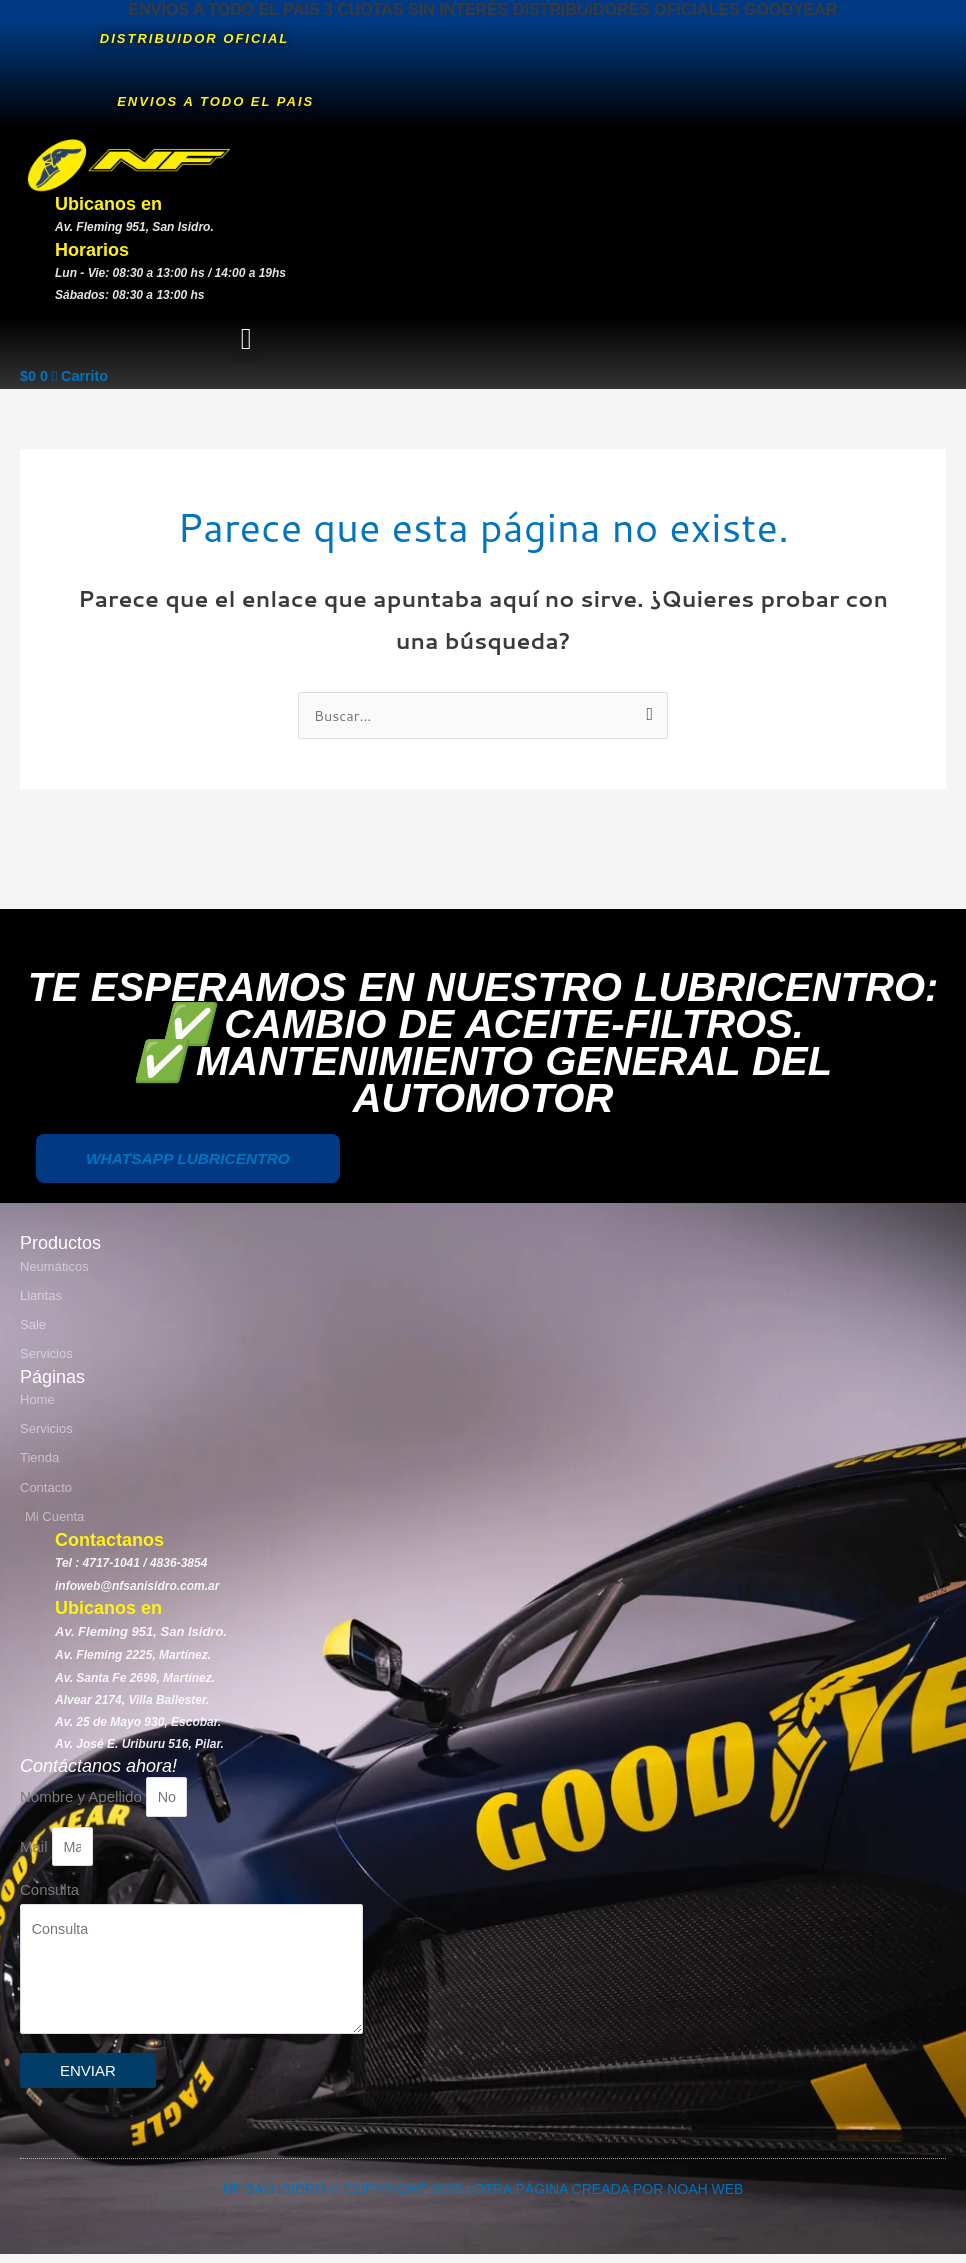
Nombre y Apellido (83, 1797)
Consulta (49, 1892)
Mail (36, 1848)
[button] (246, 339)
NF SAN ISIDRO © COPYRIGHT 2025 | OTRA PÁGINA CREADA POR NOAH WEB (483, 2198)
